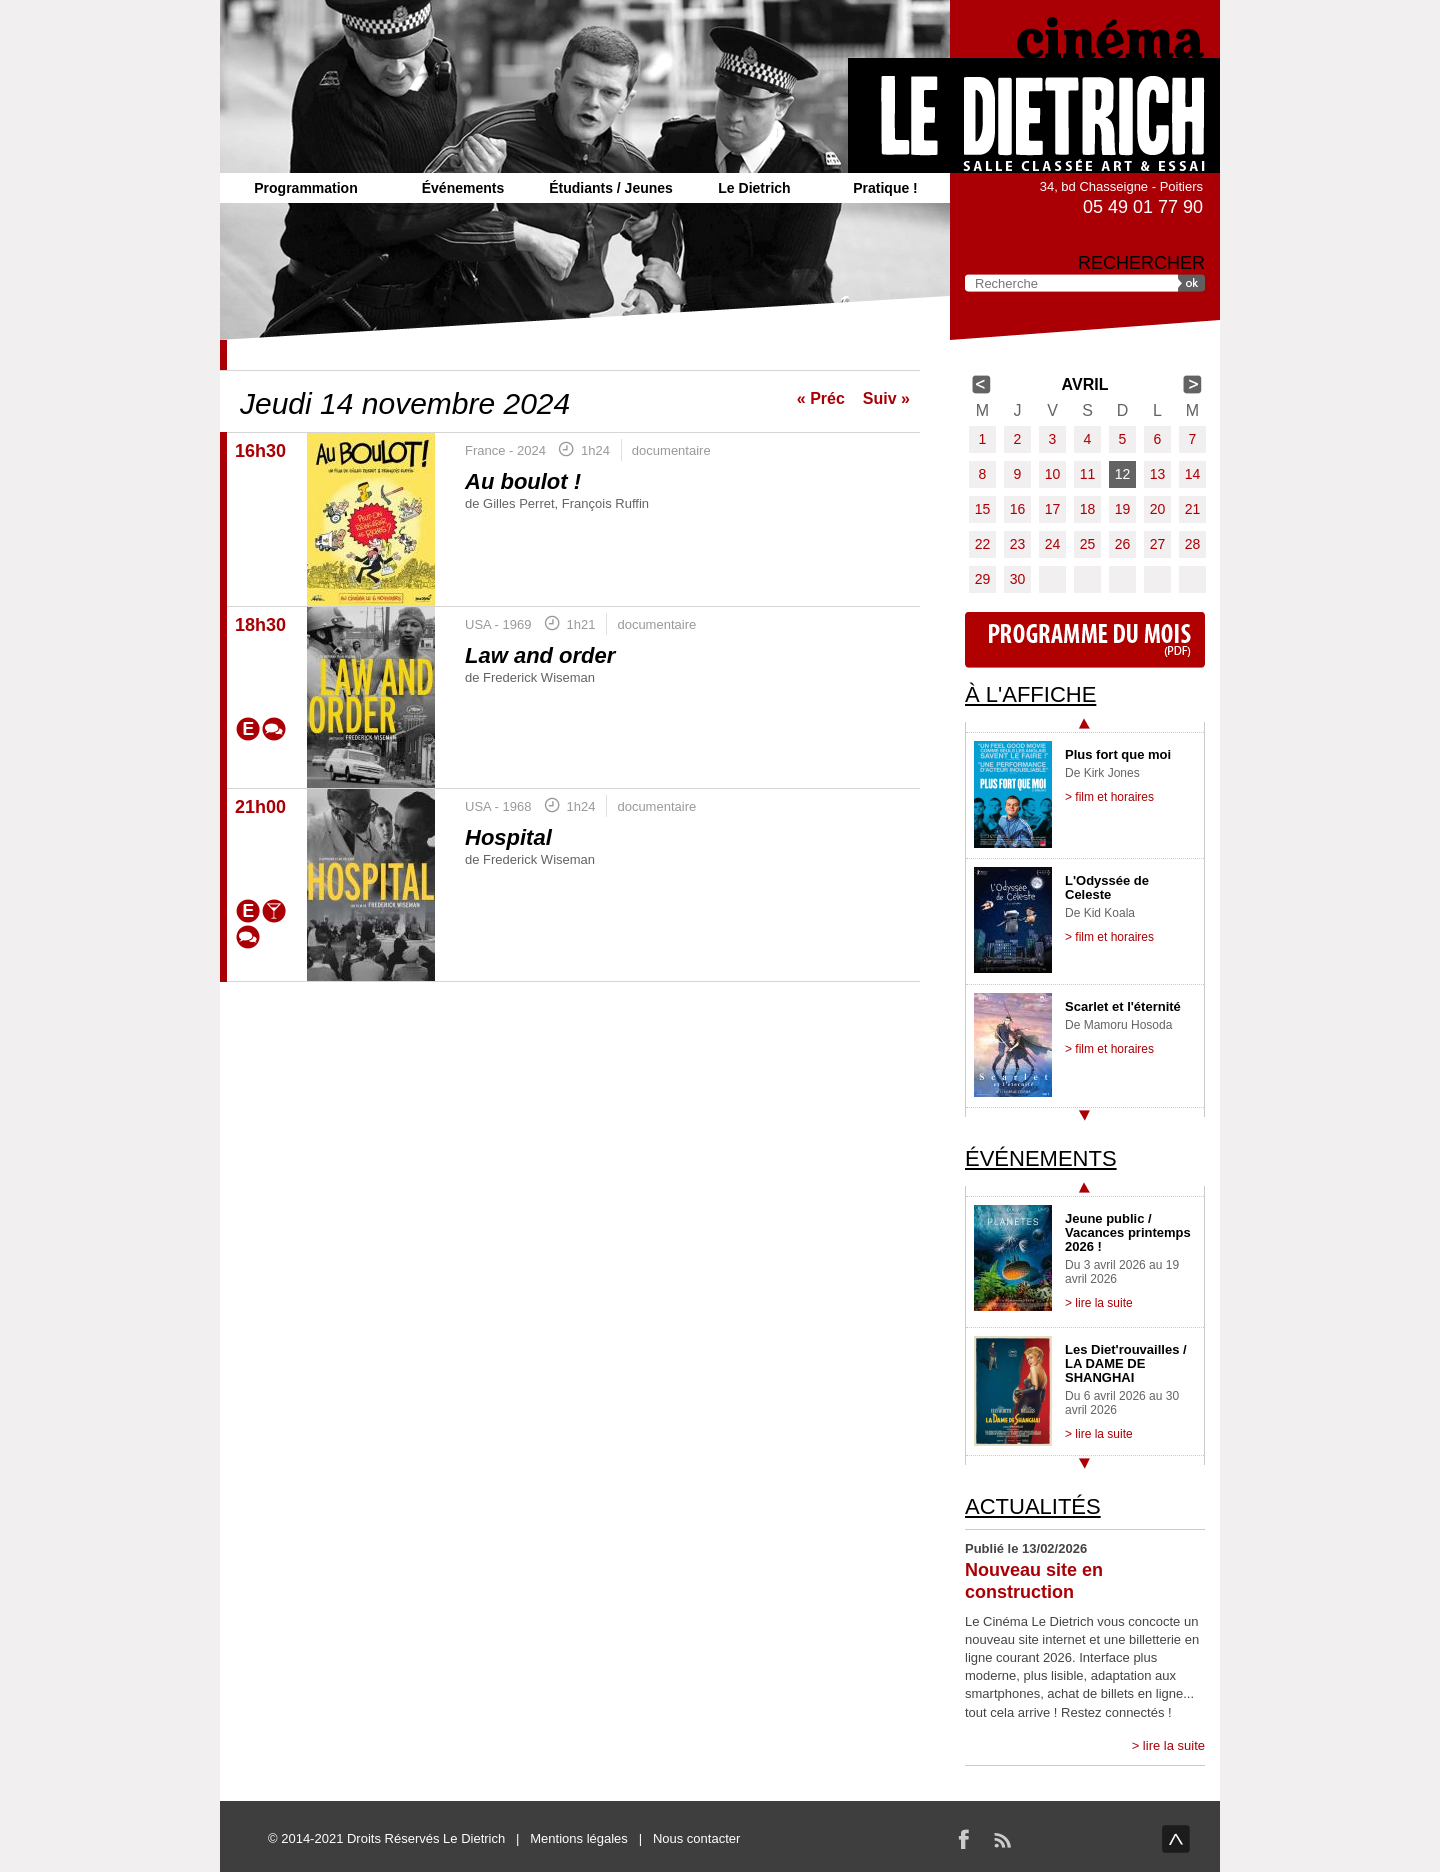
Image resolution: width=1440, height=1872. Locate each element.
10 (1053, 474)
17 (1053, 509)
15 (983, 509)
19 (1123, 509)
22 (983, 544)
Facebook (964, 1839)
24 (1053, 544)
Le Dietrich (754, 188)
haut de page (1176, 1839)
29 (983, 579)
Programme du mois (1085, 640)
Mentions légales (579, 1838)
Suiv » (886, 398)
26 (1123, 544)
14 (1193, 474)
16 (1018, 509)
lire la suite (1174, 1745)
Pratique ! (885, 188)
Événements (463, 188)
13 (1158, 474)
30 (1018, 579)
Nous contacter (696, 1838)
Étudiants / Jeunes (611, 188)
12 (1123, 474)
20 (1158, 509)
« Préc (821, 398)
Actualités (1033, 1506)
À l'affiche (1030, 694)
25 (1088, 544)
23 (1018, 544)
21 (1193, 509)
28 (1193, 544)
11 (1088, 474)
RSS (1002, 1839)
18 (1088, 509)
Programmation (305, 188)
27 (1158, 544)
